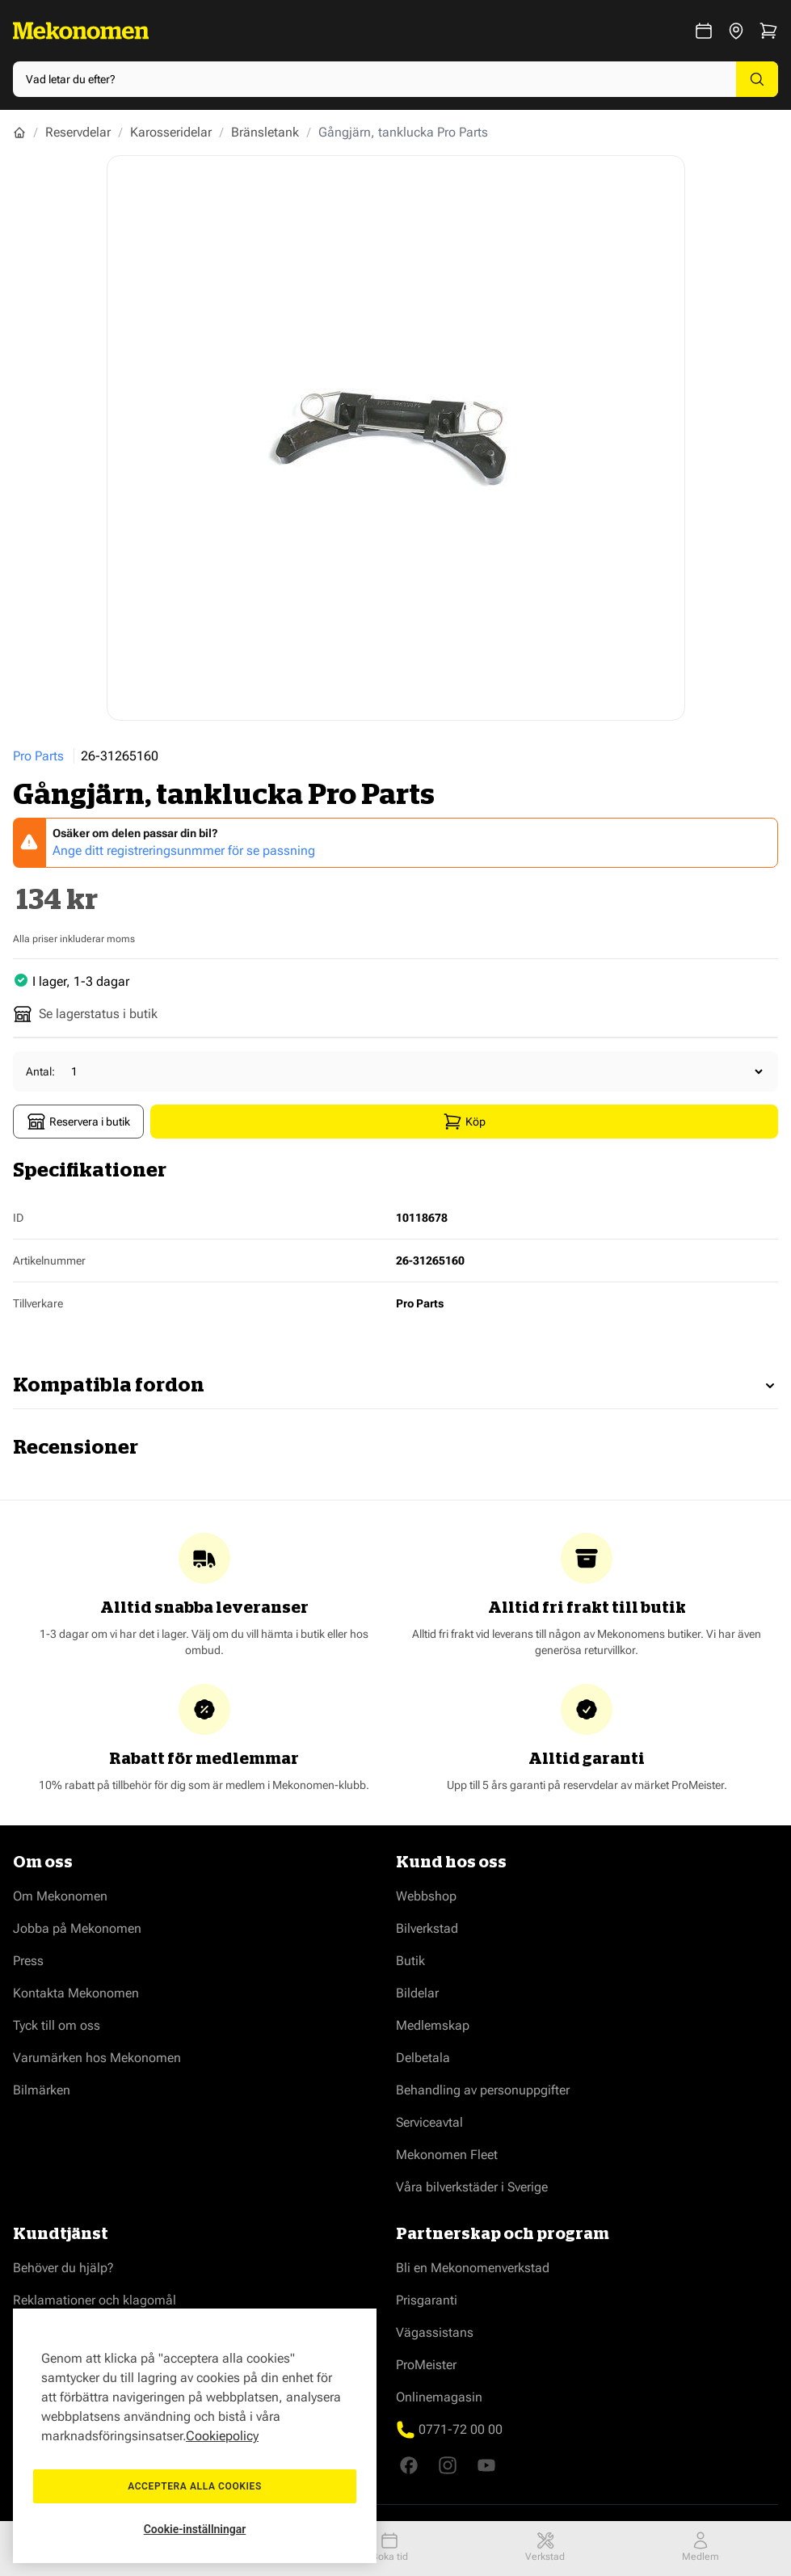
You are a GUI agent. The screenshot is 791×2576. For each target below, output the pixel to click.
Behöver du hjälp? (63, 2267)
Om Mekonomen (60, 1896)
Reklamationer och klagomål (94, 2300)
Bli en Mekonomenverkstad (472, 2267)
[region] (195, 2436)
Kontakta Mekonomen (76, 1993)
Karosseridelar (171, 132)
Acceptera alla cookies (195, 2486)
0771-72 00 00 (461, 2429)
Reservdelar (78, 132)
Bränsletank (265, 132)
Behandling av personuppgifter (483, 2090)
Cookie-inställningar (195, 2529)
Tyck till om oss (56, 2025)
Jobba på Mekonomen (77, 1928)
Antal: (40, 1071)
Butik (410, 1960)
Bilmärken (41, 2090)
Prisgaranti (426, 2300)
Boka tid (390, 2546)
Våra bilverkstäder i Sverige (472, 2187)
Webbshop (426, 1896)
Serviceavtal (429, 2122)
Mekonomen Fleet (447, 2154)
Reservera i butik (78, 1121)
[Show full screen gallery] (396, 438)
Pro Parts (38, 756)
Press (28, 1960)
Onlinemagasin (439, 2397)
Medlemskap (432, 2025)
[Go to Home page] (81, 31)
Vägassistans (434, 2332)
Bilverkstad (427, 1928)
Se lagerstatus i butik (85, 1014)
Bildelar (417, 1993)
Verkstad (545, 2546)
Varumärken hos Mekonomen (97, 2057)
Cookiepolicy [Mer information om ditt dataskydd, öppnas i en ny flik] (222, 2435)
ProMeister (426, 2364)
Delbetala (423, 2057)
